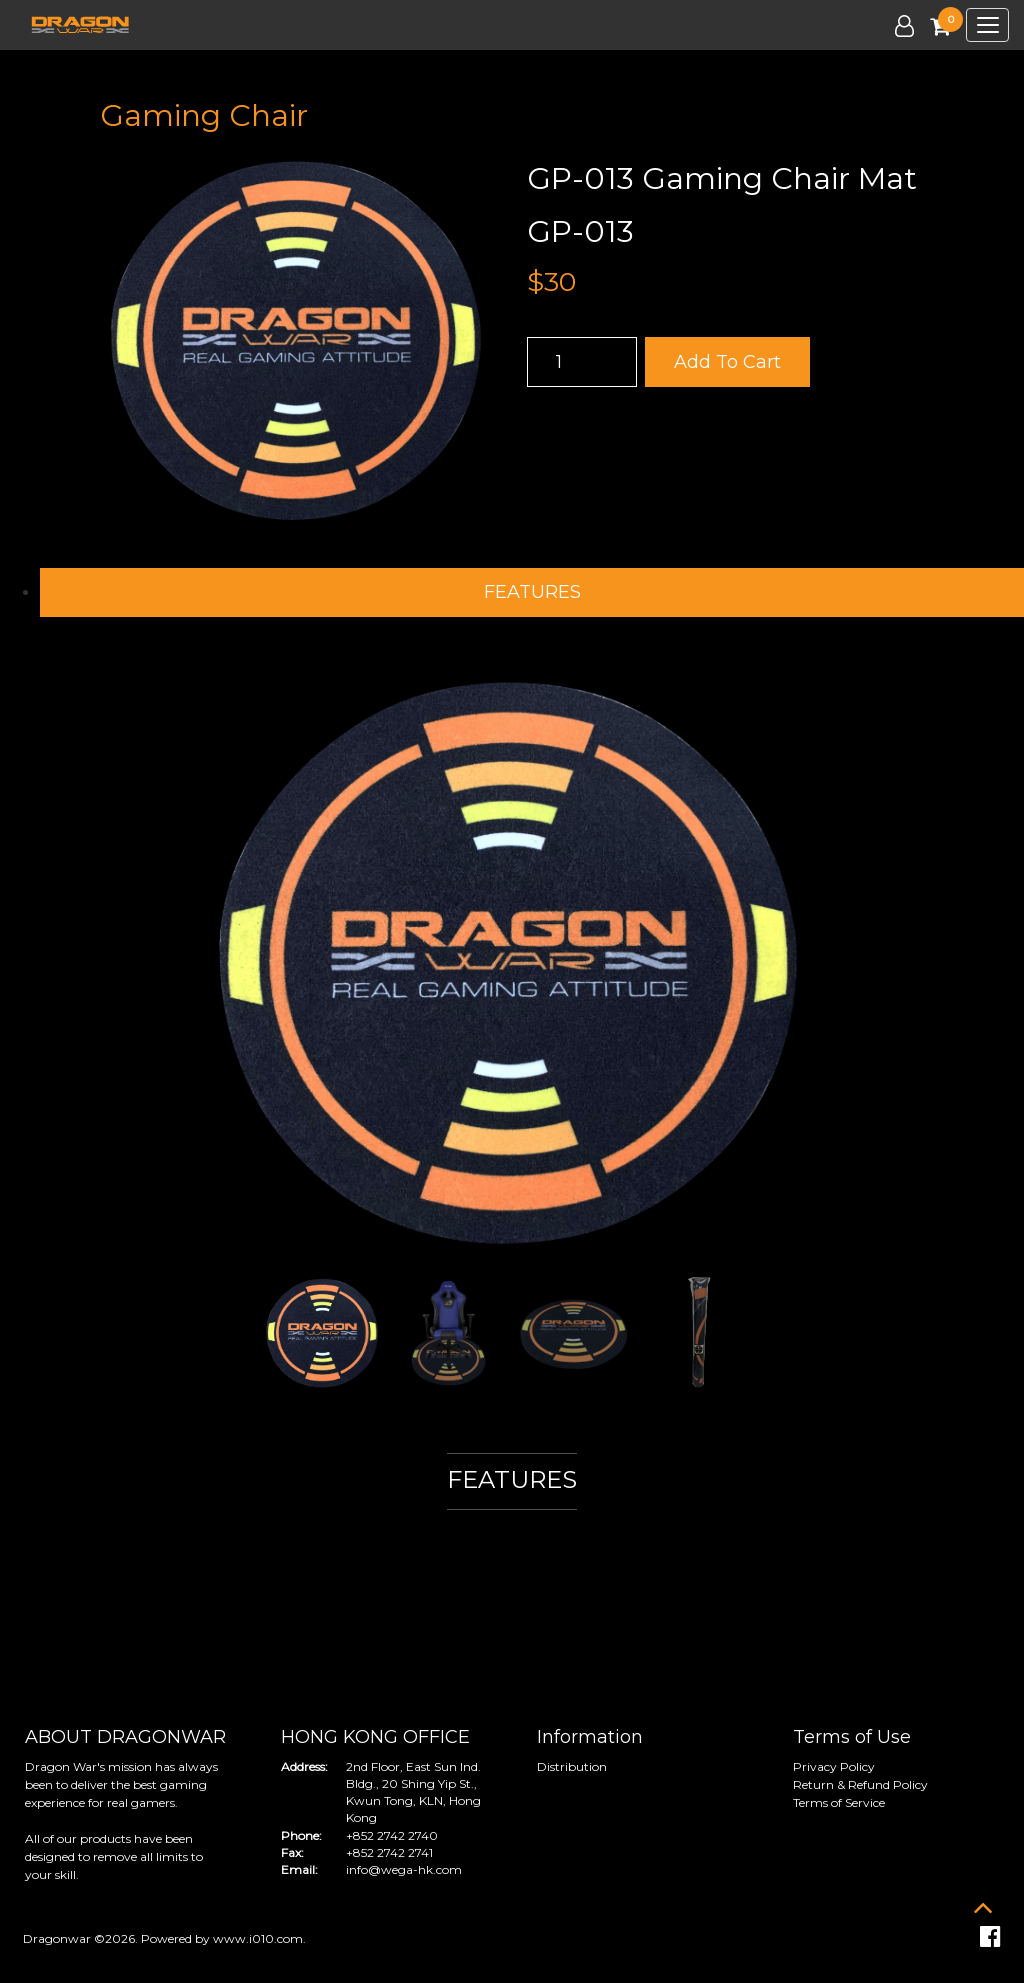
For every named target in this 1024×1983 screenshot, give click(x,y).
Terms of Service (839, 1802)
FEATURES (532, 592)
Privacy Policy (834, 1766)
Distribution (572, 1766)
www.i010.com (258, 1938)
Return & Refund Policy (860, 1784)
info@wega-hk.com (404, 1869)
